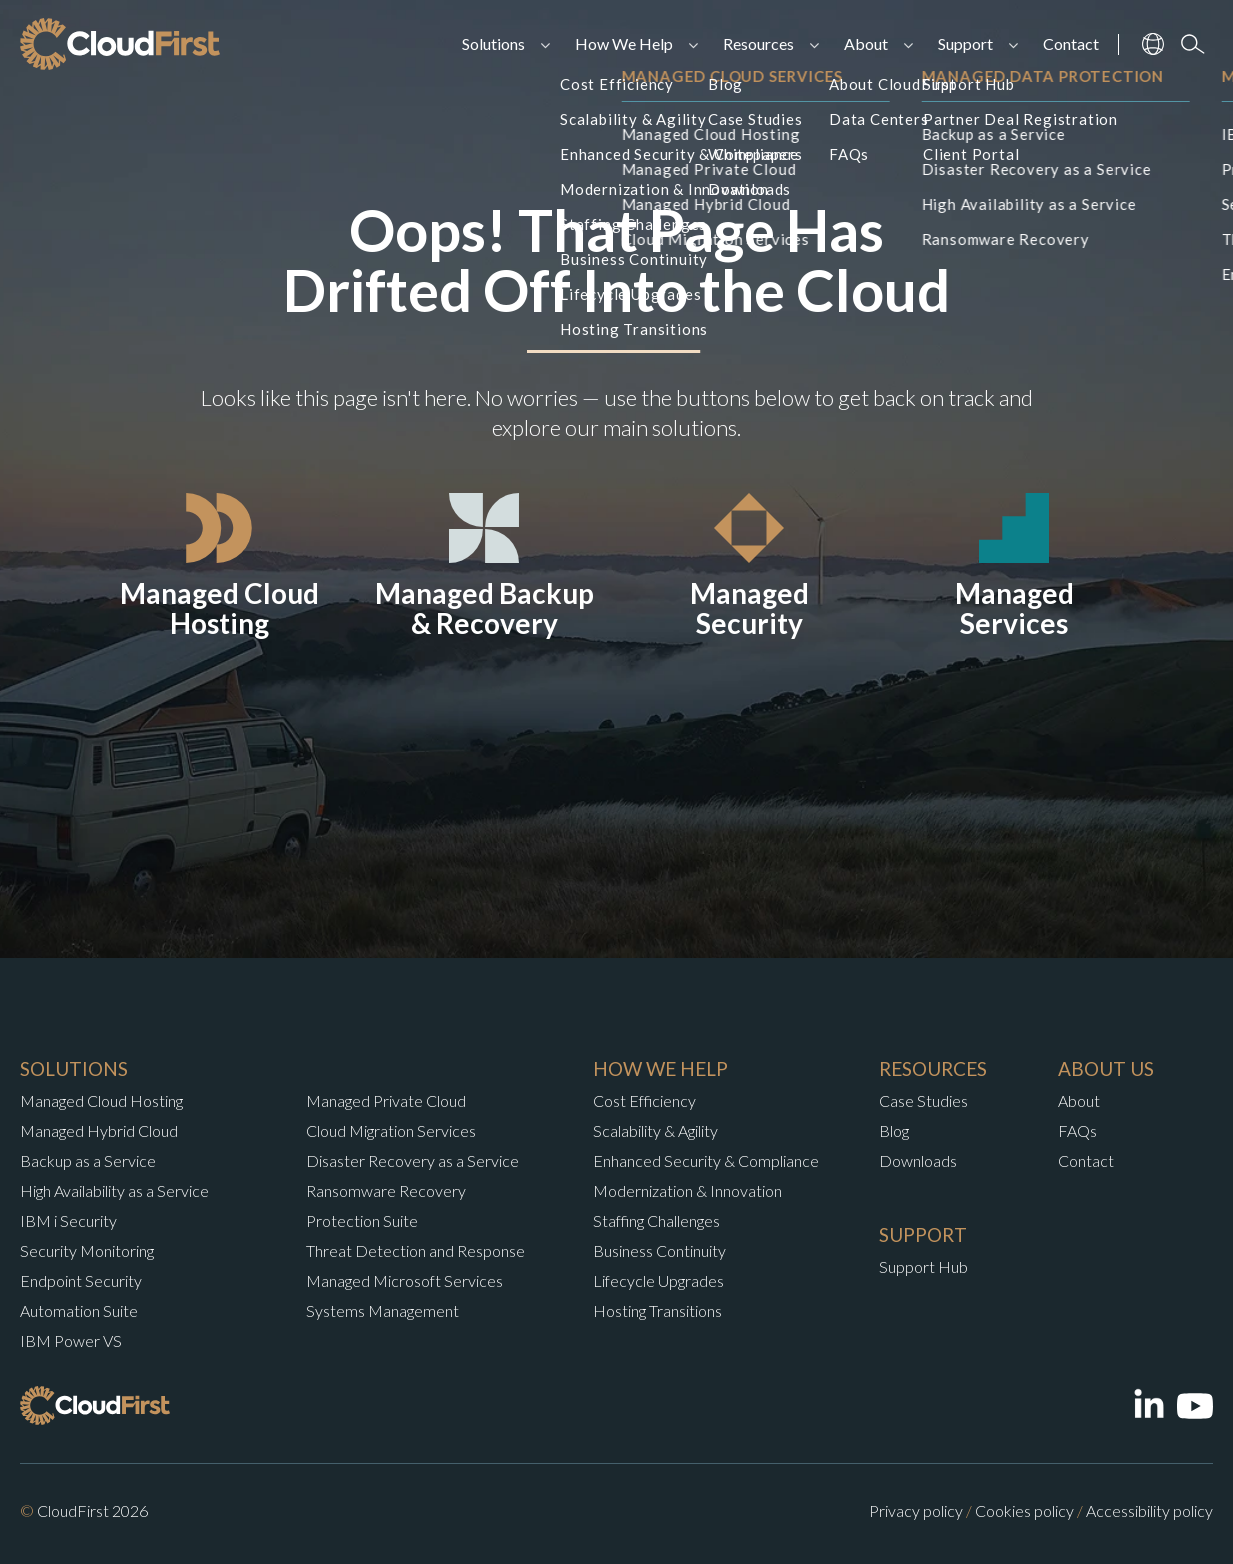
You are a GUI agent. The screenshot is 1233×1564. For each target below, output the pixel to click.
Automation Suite (79, 1310)
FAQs (1077, 1130)
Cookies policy (1024, 1510)
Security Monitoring (87, 1250)
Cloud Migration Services (391, 1130)
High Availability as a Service (114, 1190)
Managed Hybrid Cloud (99, 1130)
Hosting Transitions (657, 1310)
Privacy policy (916, 1510)
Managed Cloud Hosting (101, 1100)
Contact (1071, 43)
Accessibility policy (1149, 1510)
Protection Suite (362, 1220)
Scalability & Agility (655, 1130)
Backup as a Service (88, 1160)
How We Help (624, 43)
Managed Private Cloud (386, 1100)
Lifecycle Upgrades (658, 1280)
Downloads (918, 1160)
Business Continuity (659, 1250)
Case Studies (923, 1100)
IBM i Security (68, 1220)
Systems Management (382, 1310)
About (866, 43)
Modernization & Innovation (687, 1190)
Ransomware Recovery (386, 1190)
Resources (758, 43)
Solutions (493, 43)
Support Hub (923, 1266)
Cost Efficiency (644, 1100)
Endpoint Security (81, 1280)
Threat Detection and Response (415, 1250)
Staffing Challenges (656, 1220)
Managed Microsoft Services (404, 1280)
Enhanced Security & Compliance (706, 1160)
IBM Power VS (71, 1340)
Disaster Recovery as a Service (412, 1160)
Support (965, 43)
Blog (894, 1130)
